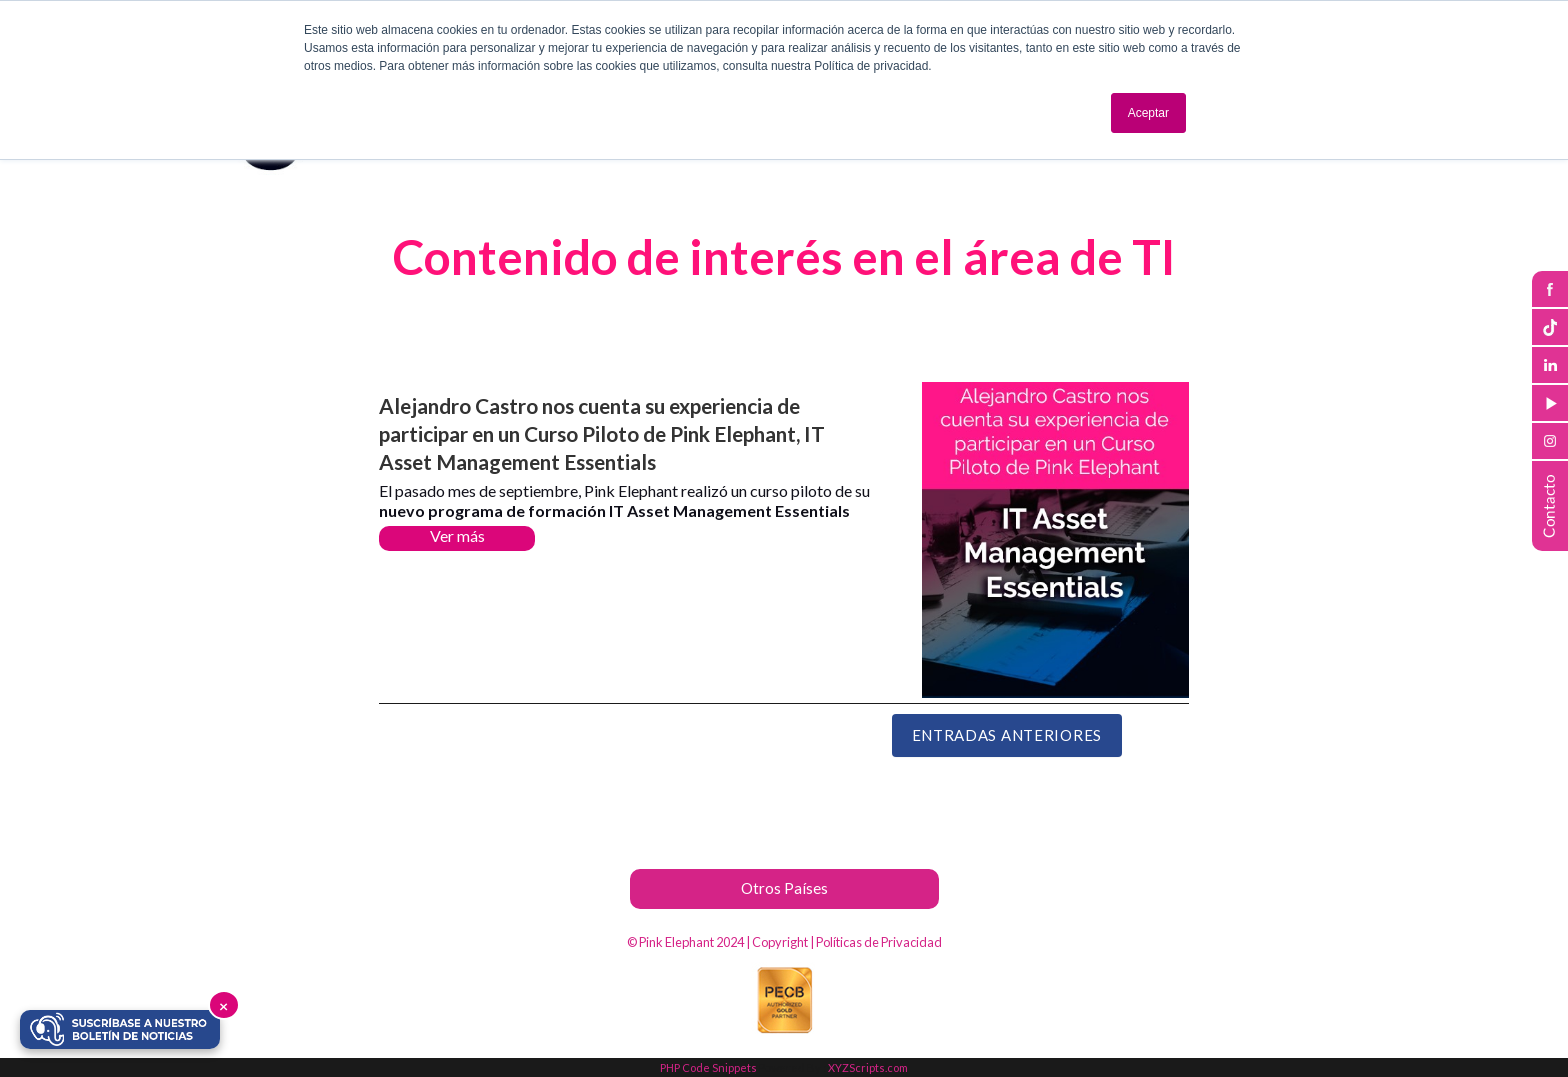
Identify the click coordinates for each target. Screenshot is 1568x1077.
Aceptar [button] (1148, 113)
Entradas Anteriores (1007, 735)
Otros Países (784, 888)
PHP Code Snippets (708, 1067)
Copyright (780, 942)
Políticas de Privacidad (879, 942)
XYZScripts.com (868, 1067)
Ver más (457, 535)
